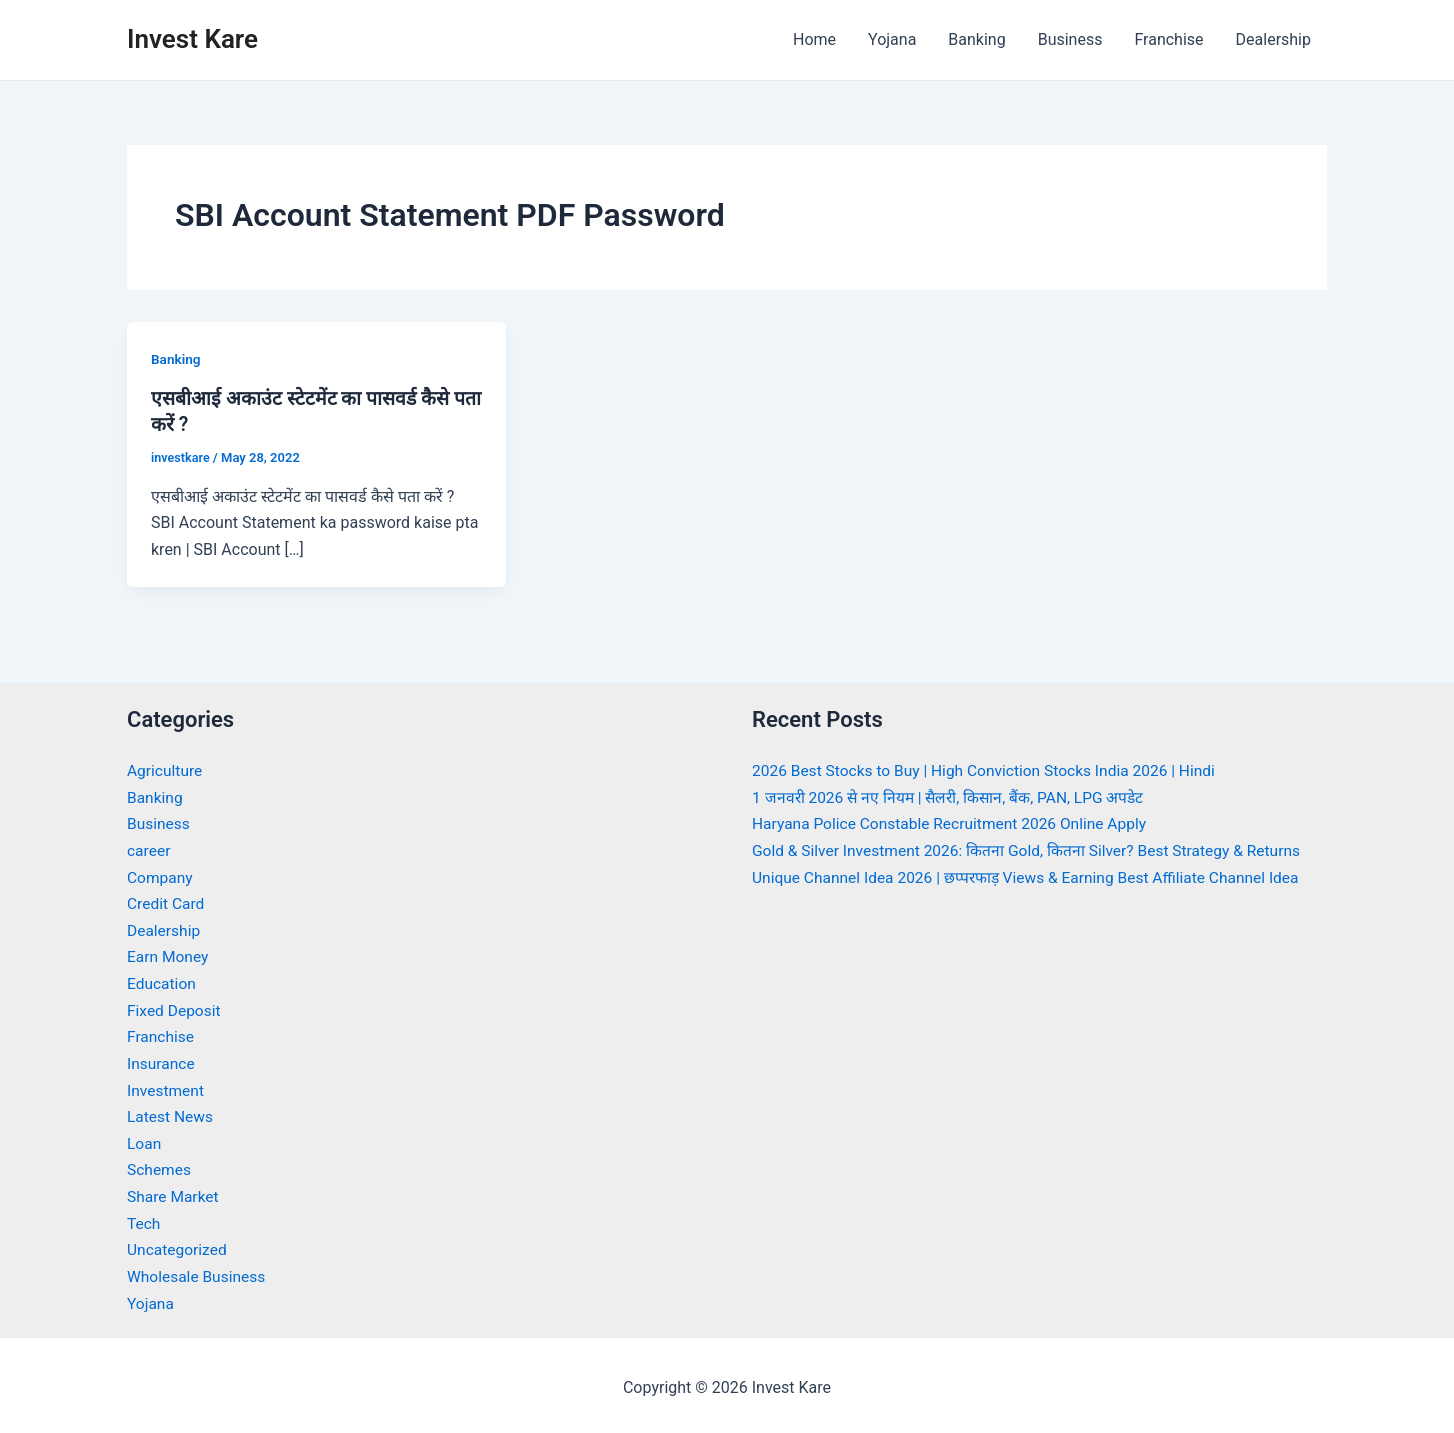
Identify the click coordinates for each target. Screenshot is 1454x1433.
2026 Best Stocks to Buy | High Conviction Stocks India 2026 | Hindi (990, 770)
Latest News (171, 1113)
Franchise (1168, 39)
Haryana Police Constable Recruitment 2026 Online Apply (955, 823)
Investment (166, 1086)
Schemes (160, 1166)
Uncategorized (178, 1245)
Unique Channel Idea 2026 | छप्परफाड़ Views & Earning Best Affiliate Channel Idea (1034, 875)
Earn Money (169, 955)
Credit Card (167, 902)
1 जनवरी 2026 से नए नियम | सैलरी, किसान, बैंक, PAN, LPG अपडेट (954, 796)
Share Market (174, 1192)
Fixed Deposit (175, 1007)
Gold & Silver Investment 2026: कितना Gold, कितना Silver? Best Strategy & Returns (1033, 849)
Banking (976, 39)
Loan (144, 1139)
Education (162, 981)
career (149, 849)
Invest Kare (192, 39)
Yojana (892, 39)
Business (1070, 39)
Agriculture (166, 770)
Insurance (162, 1060)
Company (161, 875)
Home (814, 39)
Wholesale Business (198, 1271)
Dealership (1273, 39)
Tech (144, 1218)
